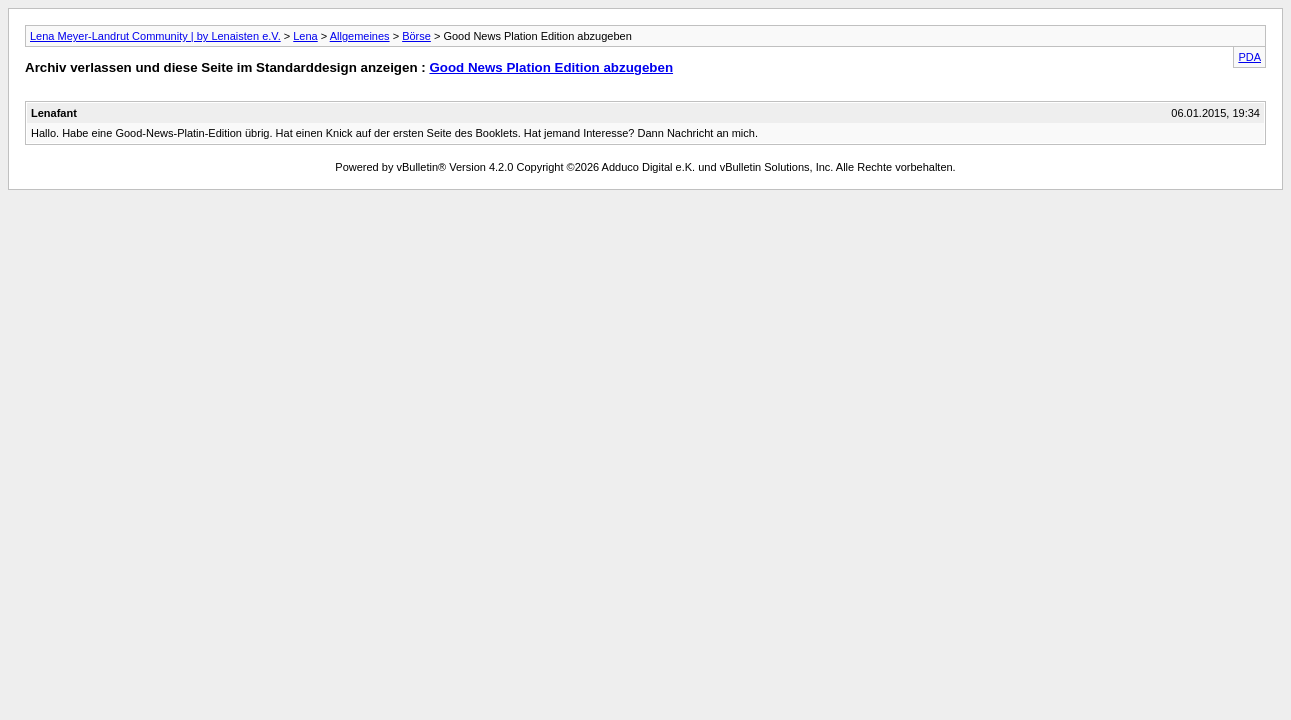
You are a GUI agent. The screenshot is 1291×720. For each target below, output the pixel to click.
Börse (416, 36)
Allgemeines (360, 36)
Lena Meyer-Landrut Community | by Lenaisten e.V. (155, 36)
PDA (1249, 57)
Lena (305, 36)
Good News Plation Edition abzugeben (551, 67)
